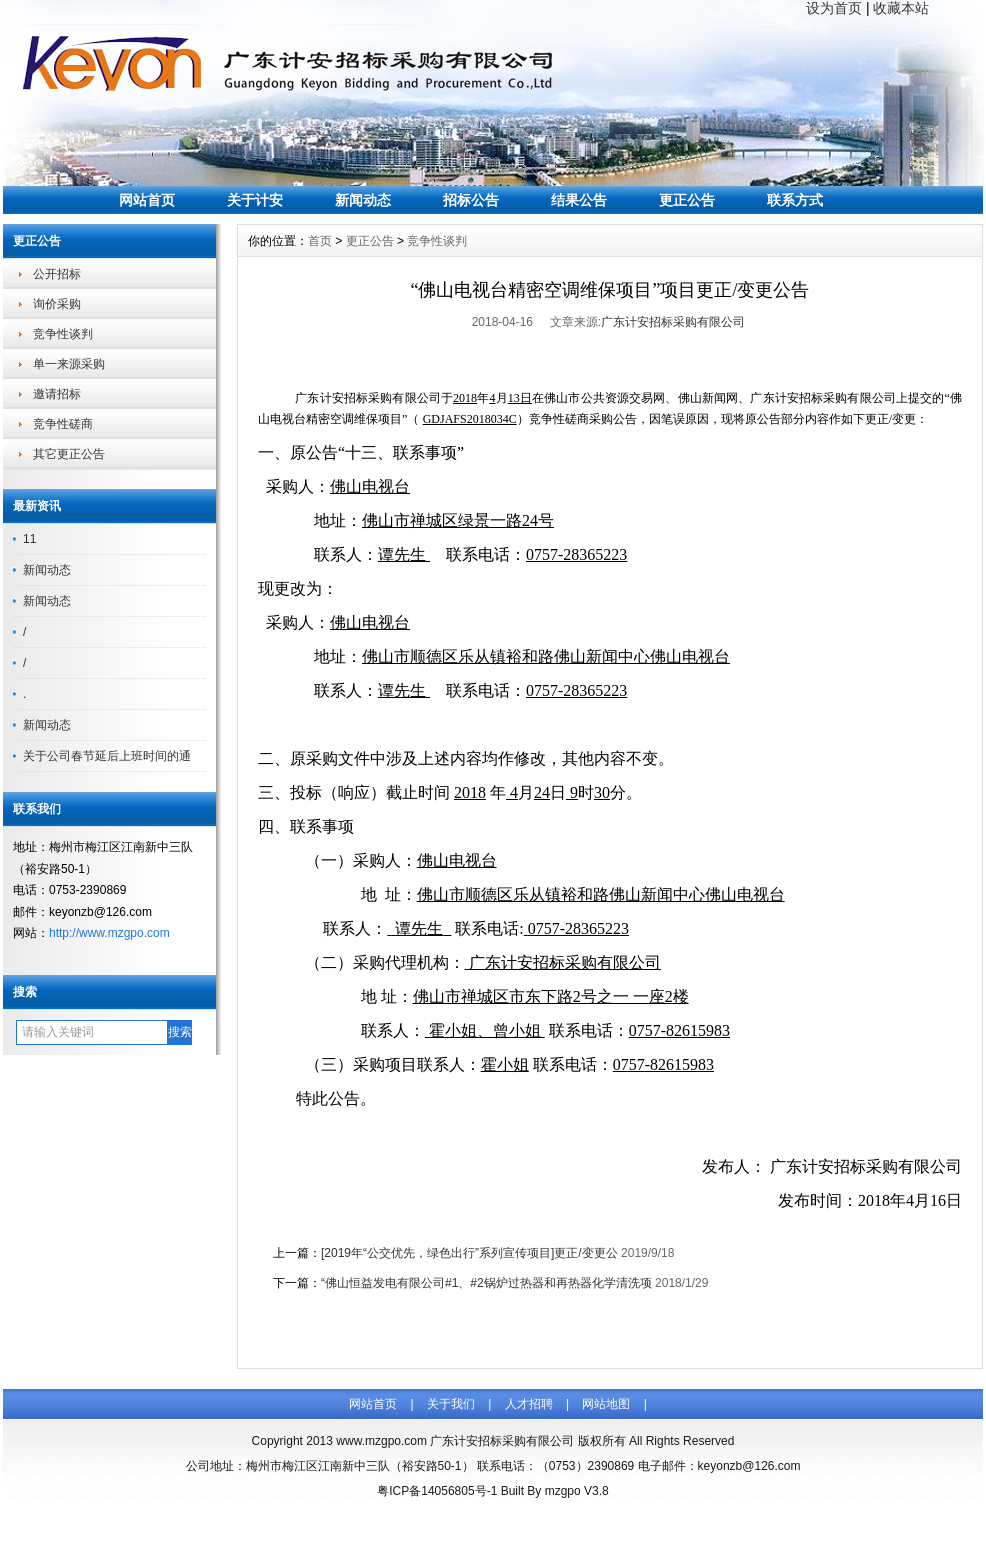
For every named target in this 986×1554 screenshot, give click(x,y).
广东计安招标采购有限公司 (673, 322)
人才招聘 (529, 1404)
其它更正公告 (69, 454)
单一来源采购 (69, 364)
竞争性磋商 (63, 424)
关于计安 (255, 200)
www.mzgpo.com (381, 1441)
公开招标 (57, 274)
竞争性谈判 (63, 334)
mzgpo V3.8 (577, 1491)
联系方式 (795, 200)
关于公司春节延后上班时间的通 (107, 756)
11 (29, 539)
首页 (320, 241)
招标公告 (471, 200)
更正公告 (687, 200)
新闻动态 (363, 200)
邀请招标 (57, 394)
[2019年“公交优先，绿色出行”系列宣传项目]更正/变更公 (469, 1253)
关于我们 (451, 1404)
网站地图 (606, 1404)
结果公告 (579, 200)
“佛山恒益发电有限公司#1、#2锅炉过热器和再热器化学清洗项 (486, 1283)
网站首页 (147, 200)
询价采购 (57, 304)
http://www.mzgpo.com (109, 933)
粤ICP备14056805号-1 (437, 1491)
